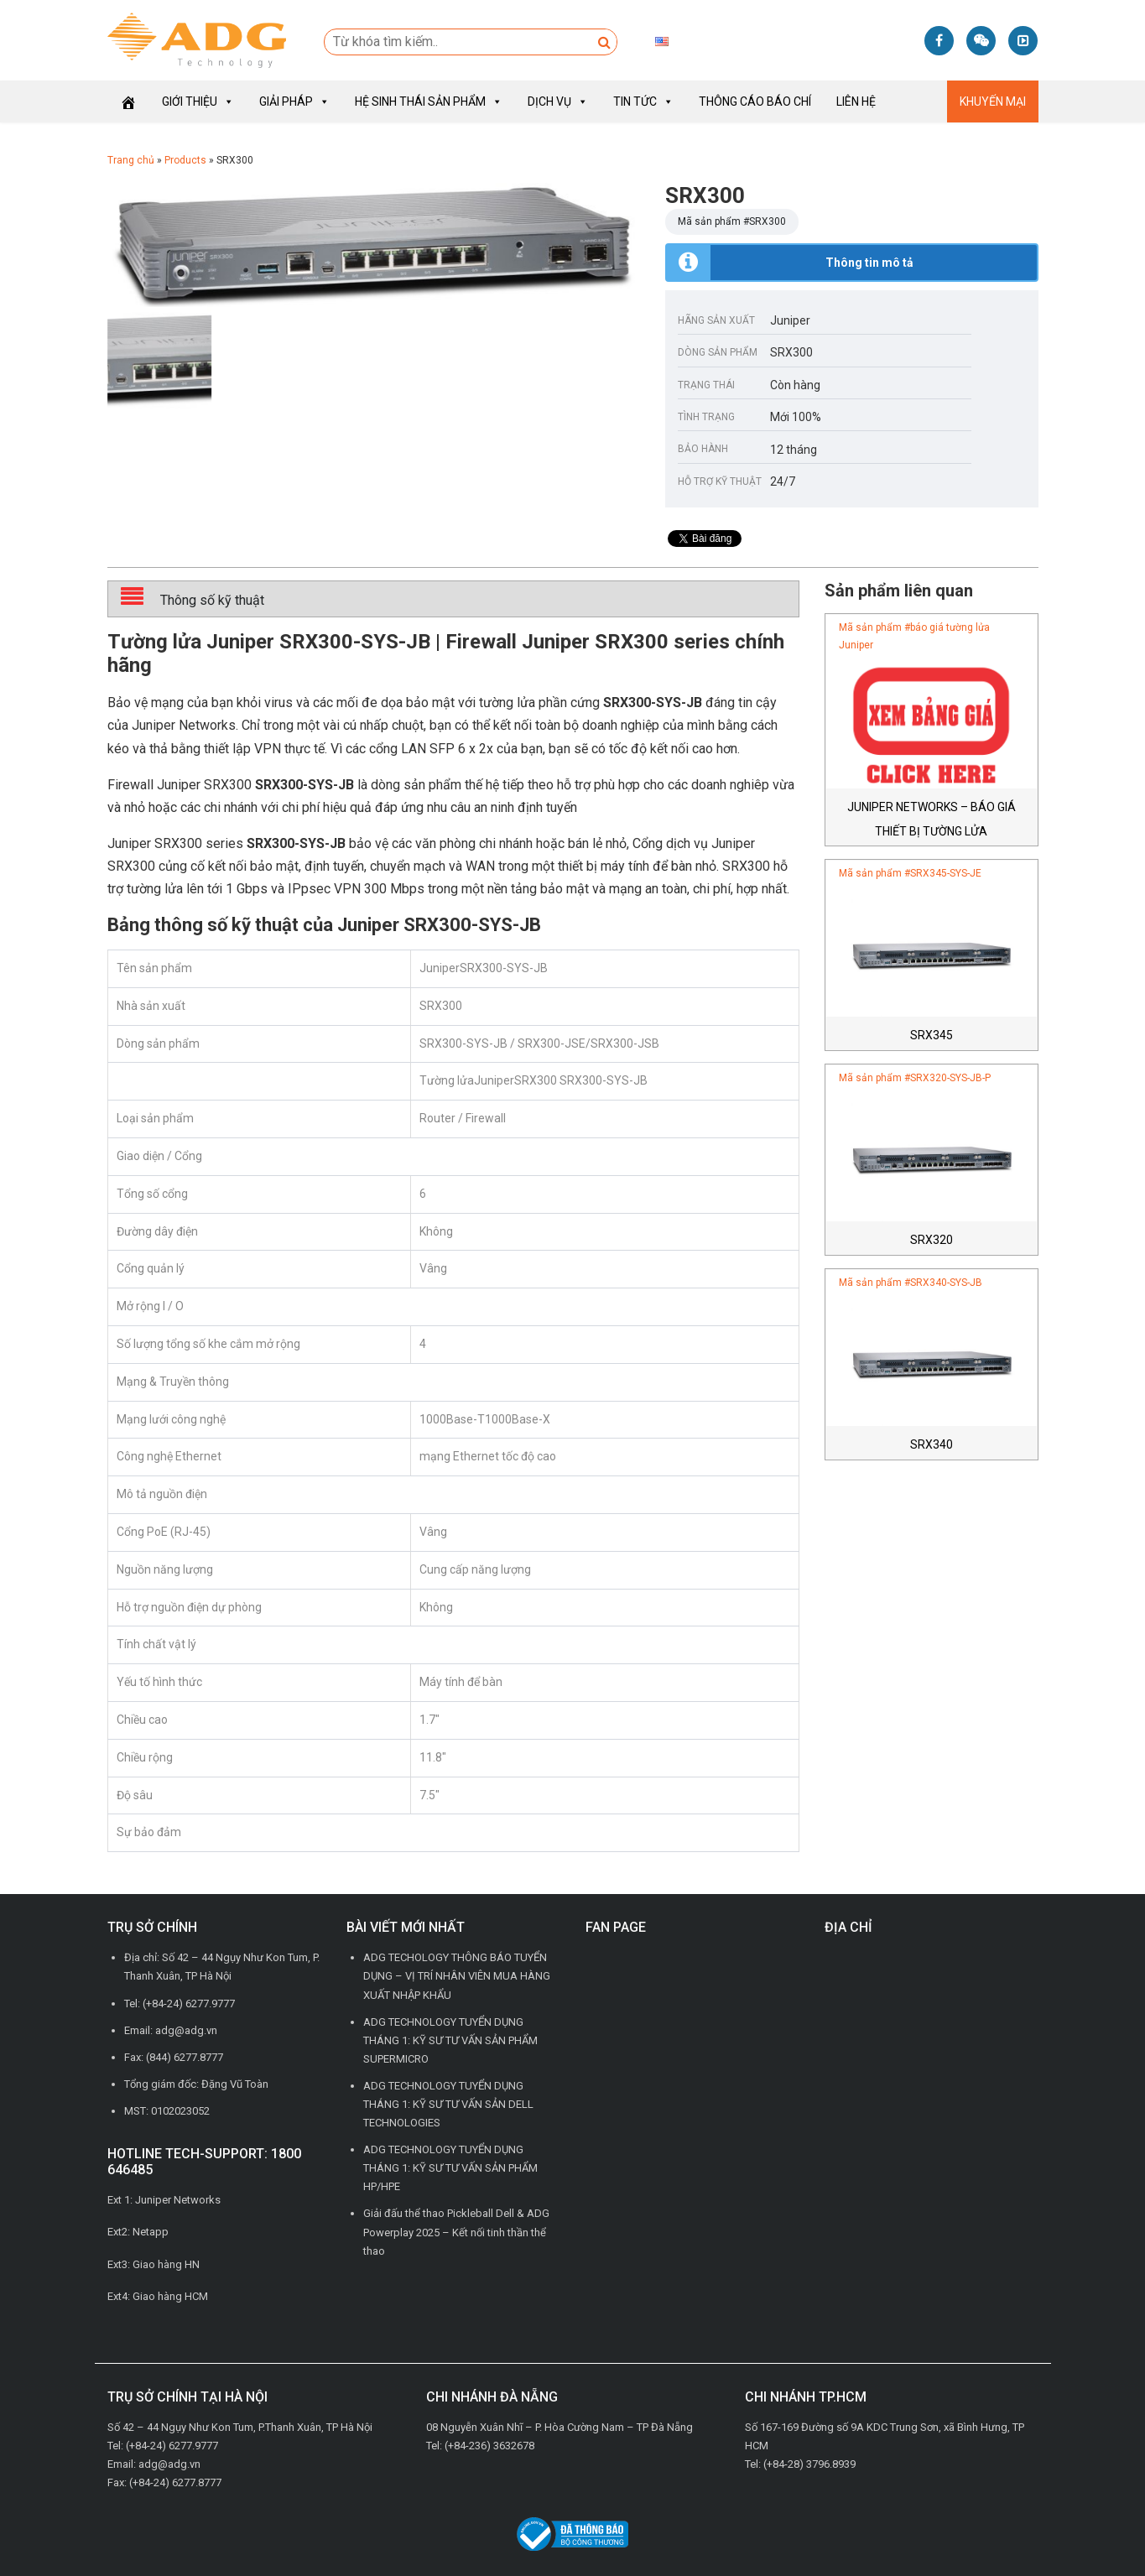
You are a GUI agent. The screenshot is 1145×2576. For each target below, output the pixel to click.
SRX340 (931, 1444)
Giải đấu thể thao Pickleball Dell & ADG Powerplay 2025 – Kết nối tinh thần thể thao (456, 2231)
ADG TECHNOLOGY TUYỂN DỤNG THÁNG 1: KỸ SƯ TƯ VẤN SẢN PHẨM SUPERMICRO (450, 2040)
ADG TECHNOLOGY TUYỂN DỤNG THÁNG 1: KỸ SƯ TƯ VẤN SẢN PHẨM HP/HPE (450, 2168)
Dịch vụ (558, 101)
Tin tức (643, 101)
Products (185, 160)
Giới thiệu (198, 101)
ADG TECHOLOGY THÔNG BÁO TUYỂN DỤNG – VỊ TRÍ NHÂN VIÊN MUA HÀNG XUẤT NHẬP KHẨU (456, 1976)
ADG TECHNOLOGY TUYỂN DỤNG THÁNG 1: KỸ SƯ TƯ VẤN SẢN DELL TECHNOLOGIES (448, 2104)
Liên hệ (856, 101)
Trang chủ (130, 160)
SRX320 (931, 1239)
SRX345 (931, 1035)
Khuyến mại (993, 101)
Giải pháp (294, 101)
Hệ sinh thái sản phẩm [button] (428, 101)
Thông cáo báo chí (755, 101)
